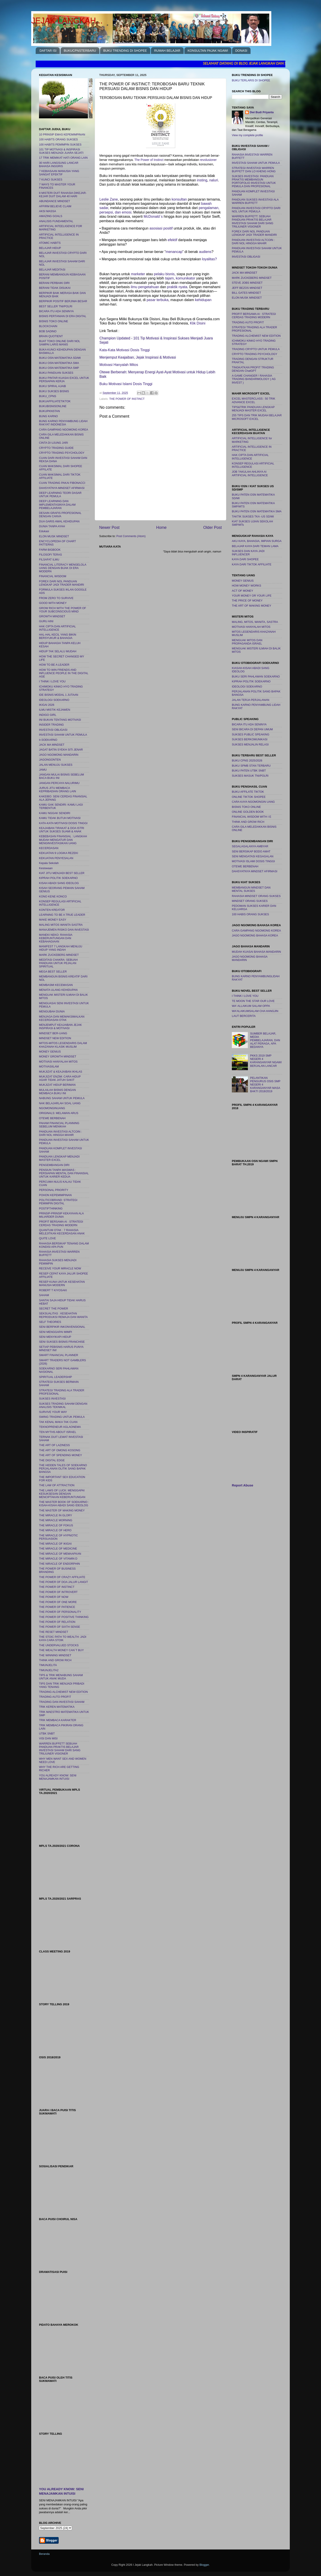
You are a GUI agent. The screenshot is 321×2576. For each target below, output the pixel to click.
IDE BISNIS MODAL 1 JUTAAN (58, 694)
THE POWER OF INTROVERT (58, 1592)
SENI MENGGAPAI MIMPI (55, 1332)
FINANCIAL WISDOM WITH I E (251, 816)
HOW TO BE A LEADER (54, 664)
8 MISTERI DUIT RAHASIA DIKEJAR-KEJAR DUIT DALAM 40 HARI (62, 194)
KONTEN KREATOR (52, 909)
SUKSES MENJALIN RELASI (250, 744)
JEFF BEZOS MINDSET (247, 287)
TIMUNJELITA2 (48, 1670)
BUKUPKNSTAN (49, 411)
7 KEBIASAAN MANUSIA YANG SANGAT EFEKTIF (59, 173)
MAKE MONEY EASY (52, 919)
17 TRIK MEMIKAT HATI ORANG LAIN (63, 157)
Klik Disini (197, 323)
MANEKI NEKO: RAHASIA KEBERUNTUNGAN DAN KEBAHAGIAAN (55, 938)
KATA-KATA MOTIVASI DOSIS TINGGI (63, 823)
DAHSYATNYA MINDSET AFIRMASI (61, 488)
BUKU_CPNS (47, 396)
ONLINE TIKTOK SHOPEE (248, 796)
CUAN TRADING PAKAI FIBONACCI (62, 482)
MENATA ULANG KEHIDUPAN (58, 989)
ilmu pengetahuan (145, 287)
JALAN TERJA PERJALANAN (250, 700)
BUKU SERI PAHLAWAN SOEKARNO (256, 676)
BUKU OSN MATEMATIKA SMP (59, 367)
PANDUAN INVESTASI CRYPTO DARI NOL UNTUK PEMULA (256, 210)
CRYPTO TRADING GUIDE (56, 448)
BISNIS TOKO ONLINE (53, 321)
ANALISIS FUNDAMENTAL (56, 221)
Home (161, 527)
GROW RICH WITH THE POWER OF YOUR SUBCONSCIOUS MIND (62, 610)
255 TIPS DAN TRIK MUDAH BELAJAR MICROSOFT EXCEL (257, 417)
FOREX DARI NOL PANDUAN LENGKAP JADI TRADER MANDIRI (61, 583)
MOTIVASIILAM (49, 1066)
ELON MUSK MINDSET (54, 536)
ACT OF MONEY (242, 590)
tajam (169, 278)
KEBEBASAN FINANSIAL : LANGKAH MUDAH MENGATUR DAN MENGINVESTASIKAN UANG (63, 840)
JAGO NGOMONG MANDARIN (58, 754)
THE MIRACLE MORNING (55, 1520)
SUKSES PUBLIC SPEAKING (250, 734)
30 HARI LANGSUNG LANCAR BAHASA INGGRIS (58, 164)
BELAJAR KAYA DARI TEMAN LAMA (255, 546)
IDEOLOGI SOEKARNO (54, 700)
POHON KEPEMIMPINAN (55, 1195)
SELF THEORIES (50, 1322)
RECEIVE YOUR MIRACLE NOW (60, 1268)
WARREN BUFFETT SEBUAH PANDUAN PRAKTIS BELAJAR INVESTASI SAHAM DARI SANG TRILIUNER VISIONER (59, 1748)
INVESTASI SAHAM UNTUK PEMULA (63, 734)
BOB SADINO (47, 331)
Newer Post (109, 527)
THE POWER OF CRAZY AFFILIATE (62, 1577)
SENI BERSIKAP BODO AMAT (251, 851)
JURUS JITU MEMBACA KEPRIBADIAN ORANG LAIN (57, 789)
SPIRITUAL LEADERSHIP (55, 1377)
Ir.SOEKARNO (48, 739)
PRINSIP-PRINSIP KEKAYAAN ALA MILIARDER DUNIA (61, 1215)
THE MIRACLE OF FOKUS (56, 1525)
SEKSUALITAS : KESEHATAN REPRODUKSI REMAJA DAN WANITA (63, 1315)
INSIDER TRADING (51, 724)
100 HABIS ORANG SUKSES (250, 914)
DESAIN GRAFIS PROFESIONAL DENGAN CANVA (60, 514)
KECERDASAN (48, 848)
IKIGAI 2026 (46, 704)
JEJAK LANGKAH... (67, 20)
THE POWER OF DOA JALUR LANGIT (63, 1582)
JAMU (43, 769)
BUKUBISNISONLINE (52, 406)
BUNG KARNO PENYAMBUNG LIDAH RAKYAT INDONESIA (63, 423)
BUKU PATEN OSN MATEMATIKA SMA (257, 511)
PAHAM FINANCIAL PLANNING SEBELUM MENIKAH (59, 1125)
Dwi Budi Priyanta (262, 112)
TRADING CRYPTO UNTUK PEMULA (256, 349)
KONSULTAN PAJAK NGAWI (207, 50)
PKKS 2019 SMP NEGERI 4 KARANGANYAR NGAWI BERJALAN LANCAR (266, 1060)
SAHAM (44, 1295)
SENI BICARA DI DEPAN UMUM (252, 729)
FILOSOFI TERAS (50, 554)
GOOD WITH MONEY (53, 603)
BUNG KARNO (48, 416)
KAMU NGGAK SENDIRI (54, 813)
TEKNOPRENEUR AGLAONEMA (60, 1427)
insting (202, 180)
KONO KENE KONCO (53, 896)
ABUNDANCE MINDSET (54, 201)
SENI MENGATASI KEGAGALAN (252, 856)
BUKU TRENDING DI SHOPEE (125, 50)
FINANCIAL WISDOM (52, 576)
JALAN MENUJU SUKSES (55, 764)
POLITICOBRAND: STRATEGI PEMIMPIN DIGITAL (58, 1202)
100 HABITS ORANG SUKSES (58, 139)
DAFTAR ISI (48, 50)
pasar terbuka (158, 300)
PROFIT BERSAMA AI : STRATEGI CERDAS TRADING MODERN (61, 1223)
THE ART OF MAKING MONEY (251, 605)
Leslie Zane (108, 199)
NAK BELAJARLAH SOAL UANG (59, 1103)
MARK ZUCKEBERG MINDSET (59, 955)
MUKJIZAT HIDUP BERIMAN (57, 1084)
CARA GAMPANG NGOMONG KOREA (63, 429)
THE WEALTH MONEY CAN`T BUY (61, 1650)
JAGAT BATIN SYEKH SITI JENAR (61, 749)
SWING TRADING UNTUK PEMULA (62, 1416)
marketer (138, 274)
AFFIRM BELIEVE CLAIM (55, 206)
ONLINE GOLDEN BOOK (248, 811)
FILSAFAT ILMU (49, 559)
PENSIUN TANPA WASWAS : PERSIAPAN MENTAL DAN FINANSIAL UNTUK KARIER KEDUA (64, 1173)
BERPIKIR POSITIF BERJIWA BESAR (63, 301)
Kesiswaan (46, 868)
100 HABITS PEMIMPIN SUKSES (60, 144)
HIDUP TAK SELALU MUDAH (57, 651)
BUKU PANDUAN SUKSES (56, 372)
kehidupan (203, 300)
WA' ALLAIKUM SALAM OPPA (251, 1006)
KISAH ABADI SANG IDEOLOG (59, 883)
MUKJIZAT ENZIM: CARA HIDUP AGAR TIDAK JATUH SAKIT (60, 1078)
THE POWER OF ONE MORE (58, 1602)
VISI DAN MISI (48, 1738)
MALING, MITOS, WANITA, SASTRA (255, 622)
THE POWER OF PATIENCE (57, 1607)
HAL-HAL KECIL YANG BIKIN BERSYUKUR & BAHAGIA (57, 636)
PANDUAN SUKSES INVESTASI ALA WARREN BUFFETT (255, 201)
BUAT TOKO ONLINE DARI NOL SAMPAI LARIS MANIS (59, 343)
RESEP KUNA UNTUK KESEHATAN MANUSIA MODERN (62, 1283)
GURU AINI (46, 621)
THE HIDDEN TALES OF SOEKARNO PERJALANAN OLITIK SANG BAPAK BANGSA (63, 1469)
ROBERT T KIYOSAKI (53, 1290)
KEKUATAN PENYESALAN (56, 858)
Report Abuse (242, 1485)
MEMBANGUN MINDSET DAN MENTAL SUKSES (251, 889)
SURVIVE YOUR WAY (53, 1412)
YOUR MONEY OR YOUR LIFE (252, 595)
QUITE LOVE (47, 1238)
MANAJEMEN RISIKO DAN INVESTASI (64, 929)
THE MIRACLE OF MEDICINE (58, 1548)
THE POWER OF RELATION (57, 1622)
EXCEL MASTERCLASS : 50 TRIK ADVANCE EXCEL (253, 400)
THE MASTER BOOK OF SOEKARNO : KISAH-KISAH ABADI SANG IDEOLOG (64, 1503)
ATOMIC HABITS (50, 242)
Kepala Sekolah (49, 863)
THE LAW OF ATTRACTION (56, 1485)
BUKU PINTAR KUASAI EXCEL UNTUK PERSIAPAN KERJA (64, 379)
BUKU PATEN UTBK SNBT (249, 770)
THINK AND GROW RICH (55, 1660)
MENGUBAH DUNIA (52, 1011)
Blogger (204, 2564)
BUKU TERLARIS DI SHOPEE (251, 80)
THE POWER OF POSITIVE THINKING (63, 1617)
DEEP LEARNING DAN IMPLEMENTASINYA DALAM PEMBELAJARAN (57, 504)
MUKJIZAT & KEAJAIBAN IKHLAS (60, 1071)
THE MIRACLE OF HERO (55, 1530)
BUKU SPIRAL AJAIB (52, 386)
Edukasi (44, 531)
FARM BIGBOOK (50, 549)
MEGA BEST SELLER (53, 971)
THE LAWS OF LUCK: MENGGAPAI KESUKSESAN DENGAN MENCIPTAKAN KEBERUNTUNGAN (62, 1494)
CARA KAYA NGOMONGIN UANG (253, 801)
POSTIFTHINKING (51, 1208)
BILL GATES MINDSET (246, 292)
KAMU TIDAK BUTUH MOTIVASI (59, 818)
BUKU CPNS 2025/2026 (247, 760)
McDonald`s (153, 216)
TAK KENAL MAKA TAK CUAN (58, 1422)
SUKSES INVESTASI (52, 1398)
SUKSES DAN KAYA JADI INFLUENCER (248, 553)
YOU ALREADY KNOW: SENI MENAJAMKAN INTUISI (57, 1777)
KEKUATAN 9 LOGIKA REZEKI (58, 853)
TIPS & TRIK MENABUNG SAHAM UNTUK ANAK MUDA (61, 1677)
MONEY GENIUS (50, 1051)
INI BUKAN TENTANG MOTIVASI (60, 719)
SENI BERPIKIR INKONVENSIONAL (62, 1326)
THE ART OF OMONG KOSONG (59, 1450)
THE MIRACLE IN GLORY (55, 1515)
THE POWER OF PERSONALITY (60, 1611)
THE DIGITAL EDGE (52, 1460)
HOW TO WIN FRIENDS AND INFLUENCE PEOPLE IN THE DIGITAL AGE (63, 673)
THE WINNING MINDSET (55, 1655)
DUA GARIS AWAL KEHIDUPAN (59, 521)
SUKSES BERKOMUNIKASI (250, 739)
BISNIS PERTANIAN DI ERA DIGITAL (62, 316)
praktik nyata (177, 287)
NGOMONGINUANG (52, 1108)
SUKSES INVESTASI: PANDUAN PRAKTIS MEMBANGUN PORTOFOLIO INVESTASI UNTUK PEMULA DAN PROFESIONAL (254, 181)
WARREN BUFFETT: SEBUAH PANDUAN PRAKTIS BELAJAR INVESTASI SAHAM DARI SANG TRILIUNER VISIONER (252, 221)
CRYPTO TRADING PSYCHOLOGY (61, 452)
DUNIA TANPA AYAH (52, 526)
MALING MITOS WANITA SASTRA (61, 924)
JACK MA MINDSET (51, 744)
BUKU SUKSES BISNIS (54, 391)
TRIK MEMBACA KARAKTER (57, 1720)
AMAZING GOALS (50, 216)
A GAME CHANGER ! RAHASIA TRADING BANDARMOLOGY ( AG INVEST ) (254, 379)
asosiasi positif (161, 228)
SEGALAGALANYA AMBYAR (250, 846)
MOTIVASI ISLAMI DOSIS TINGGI (253, 861)
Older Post (212, 527)
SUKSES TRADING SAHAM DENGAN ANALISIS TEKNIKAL (63, 1405)
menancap (174, 252)
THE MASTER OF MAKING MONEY (62, 1510)
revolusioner (208, 160)
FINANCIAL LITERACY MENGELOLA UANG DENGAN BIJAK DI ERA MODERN (62, 568)
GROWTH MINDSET (52, 616)
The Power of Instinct (148, 160)
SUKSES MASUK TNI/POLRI (250, 775)
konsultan (179, 199)
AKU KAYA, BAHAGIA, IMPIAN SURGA (257, 541)
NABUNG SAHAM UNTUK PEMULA (61, 1098)
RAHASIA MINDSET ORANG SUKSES (256, 896)
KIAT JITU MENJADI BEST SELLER (61, 873)
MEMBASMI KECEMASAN (56, 985)
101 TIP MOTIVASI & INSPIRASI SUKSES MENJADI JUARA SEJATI (61, 151)
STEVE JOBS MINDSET (247, 282)
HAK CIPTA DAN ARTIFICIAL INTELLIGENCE (57, 628)
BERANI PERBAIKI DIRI (54, 283)
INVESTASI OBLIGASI (53, 729)
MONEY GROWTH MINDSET (57, 1056)
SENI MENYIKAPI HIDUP (55, 1336)
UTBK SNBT (47, 1733)
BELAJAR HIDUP (50, 248)
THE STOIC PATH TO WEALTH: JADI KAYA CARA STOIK (62, 1638)
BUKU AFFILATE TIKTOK (248, 791)
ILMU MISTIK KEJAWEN (54, 709)
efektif (172, 240)
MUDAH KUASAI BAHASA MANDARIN (256, 951)
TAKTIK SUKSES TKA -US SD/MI (253, 516)
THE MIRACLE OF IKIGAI (55, 1543)
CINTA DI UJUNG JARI (53, 442)
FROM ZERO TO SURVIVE (56, 598)
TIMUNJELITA (48, 1665)
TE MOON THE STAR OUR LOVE (253, 1001)
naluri (213, 180)
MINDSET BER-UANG (53, 1033)
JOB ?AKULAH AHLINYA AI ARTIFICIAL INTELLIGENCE (250, 473)
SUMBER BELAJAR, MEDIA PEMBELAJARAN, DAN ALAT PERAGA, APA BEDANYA (265, 1040)
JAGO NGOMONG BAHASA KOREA (255, 935)
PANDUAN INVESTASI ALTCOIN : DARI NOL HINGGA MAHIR (60, 1133)
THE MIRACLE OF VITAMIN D (58, 1558)
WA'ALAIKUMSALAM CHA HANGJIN (255, 1011)
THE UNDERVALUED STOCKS (59, 1645)
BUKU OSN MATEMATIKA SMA (59, 363)
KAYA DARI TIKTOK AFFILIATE (251, 564)
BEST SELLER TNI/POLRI (55, 306)
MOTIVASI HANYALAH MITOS (58, 1061)
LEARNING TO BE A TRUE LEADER (62, 914)
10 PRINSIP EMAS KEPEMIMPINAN (62, 134)
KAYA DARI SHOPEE (245, 559)
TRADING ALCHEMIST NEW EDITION (63, 1691)
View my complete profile (247, 135)
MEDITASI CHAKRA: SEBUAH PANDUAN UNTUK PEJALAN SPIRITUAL (58, 963)
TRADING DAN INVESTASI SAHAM (61, 1702)
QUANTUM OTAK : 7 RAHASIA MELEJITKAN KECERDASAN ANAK (62, 1232)
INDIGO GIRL (47, 714)
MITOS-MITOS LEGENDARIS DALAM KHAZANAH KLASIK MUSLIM (63, 1045)
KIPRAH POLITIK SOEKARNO (58, 878)
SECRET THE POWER (53, 1308)
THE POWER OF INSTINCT (127, 398)
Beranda (44, 2553)
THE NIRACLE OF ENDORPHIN (59, 1563)
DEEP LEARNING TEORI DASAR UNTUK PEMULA (60, 494)
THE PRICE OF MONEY (247, 600)
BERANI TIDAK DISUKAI (54, 287)
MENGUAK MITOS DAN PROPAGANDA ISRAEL (247, 642)
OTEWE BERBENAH (52, 1118)
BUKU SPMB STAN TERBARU (251, 765)
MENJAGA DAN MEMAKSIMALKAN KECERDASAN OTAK (61, 1018)
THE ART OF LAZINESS (54, 1445)
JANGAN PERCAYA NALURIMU (59, 783)
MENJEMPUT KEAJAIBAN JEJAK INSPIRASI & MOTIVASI (60, 1026)
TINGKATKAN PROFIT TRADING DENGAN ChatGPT (253, 369)
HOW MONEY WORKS (246, 585)
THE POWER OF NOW (53, 1597)
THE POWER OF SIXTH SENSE (59, 1626)
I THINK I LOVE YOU (52, 681)
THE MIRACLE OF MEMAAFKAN (60, 1553)
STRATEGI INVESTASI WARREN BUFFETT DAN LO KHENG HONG (254, 169)
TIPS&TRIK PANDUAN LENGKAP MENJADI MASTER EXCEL (253, 409)
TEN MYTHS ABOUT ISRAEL (57, 1432)
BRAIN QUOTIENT (51, 336)
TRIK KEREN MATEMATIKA (56, 1706)
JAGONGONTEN (50, 759)
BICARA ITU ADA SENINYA (56, 311)
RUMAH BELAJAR (167, 50)
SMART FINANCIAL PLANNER (58, 1355)
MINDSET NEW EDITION (55, 1038)
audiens (205, 252)
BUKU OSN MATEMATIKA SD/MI (60, 357)
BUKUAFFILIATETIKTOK (55, 401)
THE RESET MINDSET (53, 1632)
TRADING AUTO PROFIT (55, 1696)
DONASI (241, 50)
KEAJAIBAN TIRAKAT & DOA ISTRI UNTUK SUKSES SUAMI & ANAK (61, 830)
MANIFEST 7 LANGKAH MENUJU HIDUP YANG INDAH (60, 948)
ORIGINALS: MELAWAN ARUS (58, 1113)
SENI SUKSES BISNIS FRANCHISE (62, 1341)
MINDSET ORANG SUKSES (250, 901)
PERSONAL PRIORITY (53, 1190)
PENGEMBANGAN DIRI (54, 1165)
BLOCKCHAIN (48, 326)
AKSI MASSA (47, 211)
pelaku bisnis (164, 274)
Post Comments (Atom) (131, 536)
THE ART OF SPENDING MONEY (60, 1455)
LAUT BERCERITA (244, 1016)
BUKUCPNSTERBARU (80, 50)
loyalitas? (209, 259)
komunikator (185, 278)
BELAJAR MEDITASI (52, 269)
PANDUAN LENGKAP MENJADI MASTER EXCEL (59, 1158)
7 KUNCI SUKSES (50, 179)
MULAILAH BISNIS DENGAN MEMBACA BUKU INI (57, 1091)
